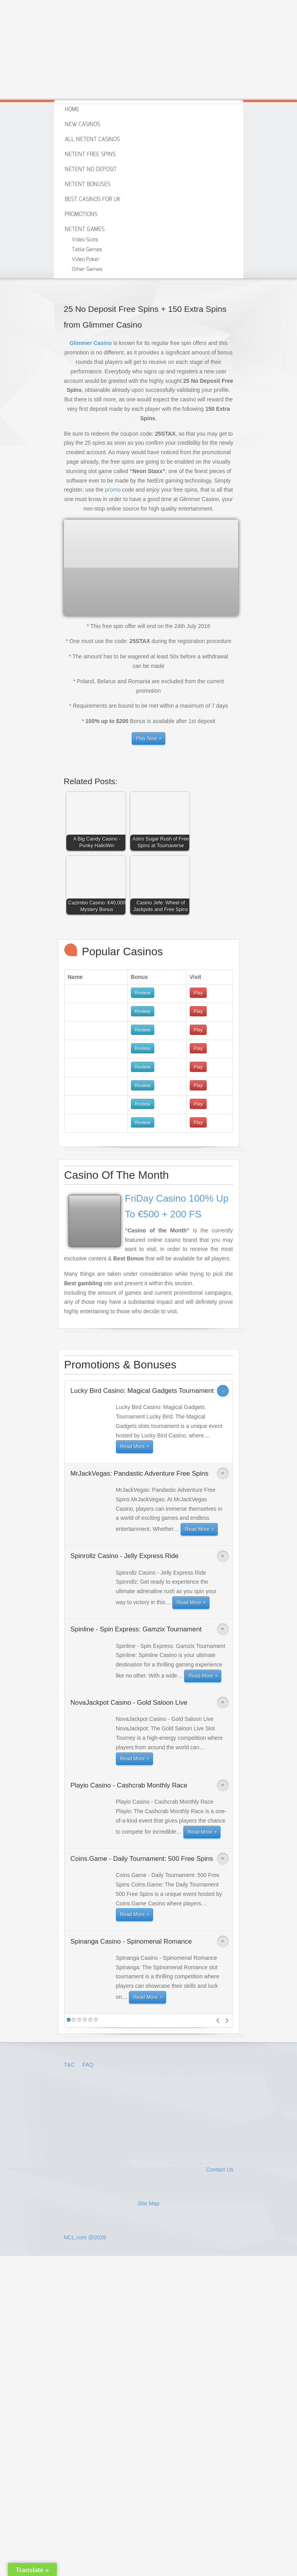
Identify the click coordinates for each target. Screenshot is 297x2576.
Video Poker (86, 259)
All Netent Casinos (92, 139)
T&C (70, 2065)
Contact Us (219, 2169)
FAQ (87, 2065)
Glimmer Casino (90, 343)
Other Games (87, 269)
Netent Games (85, 229)
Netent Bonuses (87, 184)
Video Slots (85, 239)
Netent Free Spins (90, 154)
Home (72, 109)
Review (142, 992)
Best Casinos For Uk (92, 199)
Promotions (81, 214)
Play (198, 992)
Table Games (87, 249)
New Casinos (82, 124)
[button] (97, 823)
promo (113, 489)
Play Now (146, 738)
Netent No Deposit (91, 169)
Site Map (148, 2203)
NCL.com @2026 (85, 2237)
